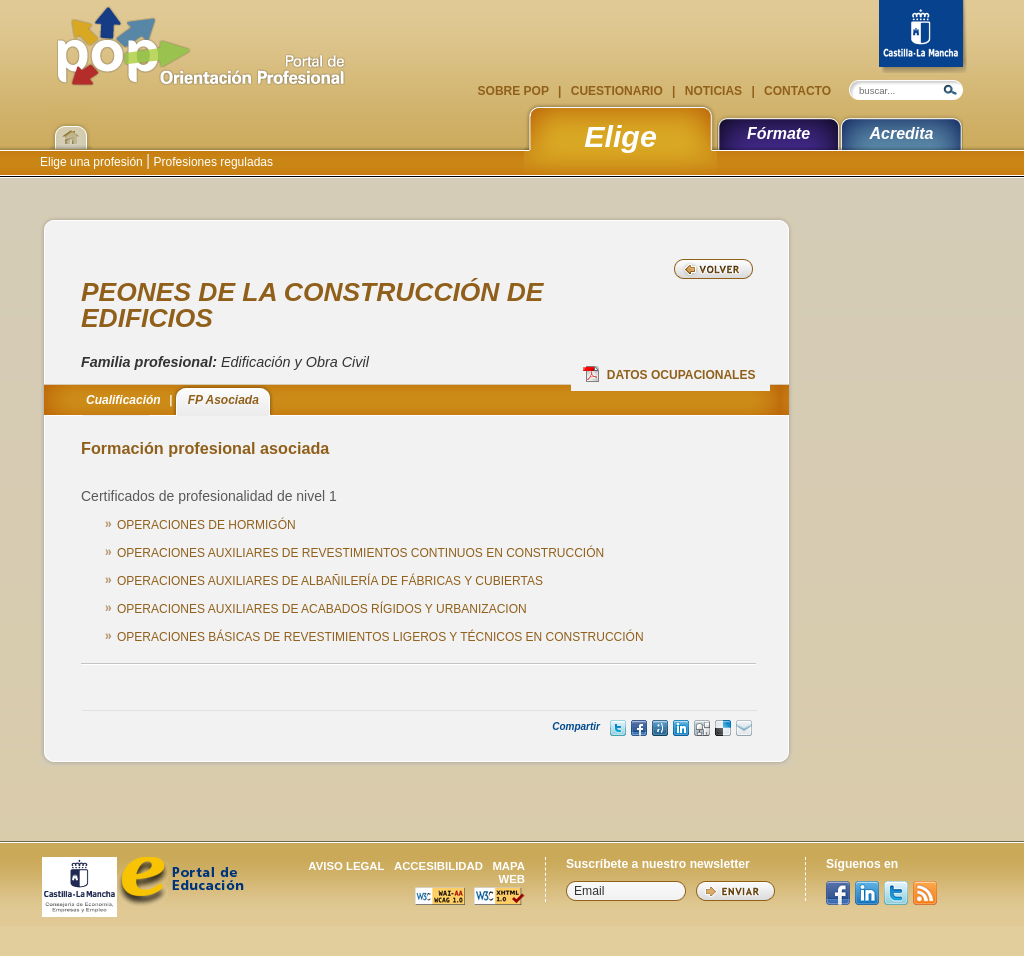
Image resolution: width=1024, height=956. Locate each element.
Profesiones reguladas (211, 162)
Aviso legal (346, 866)
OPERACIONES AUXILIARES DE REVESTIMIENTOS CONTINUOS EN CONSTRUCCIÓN (360, 553)
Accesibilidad (438, 866)
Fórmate (778, 133)
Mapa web (508, 872)
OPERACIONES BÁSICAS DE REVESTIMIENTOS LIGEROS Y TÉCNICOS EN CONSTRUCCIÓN (380, 637)
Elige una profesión (93, 162)
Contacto (796, 91)
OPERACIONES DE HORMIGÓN (206, 525)
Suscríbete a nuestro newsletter (658, 864)
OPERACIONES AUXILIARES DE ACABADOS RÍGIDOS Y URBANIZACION (322, 609)
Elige (620, 136)
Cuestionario (616, 91)
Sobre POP (515, 91)
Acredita (901, 133)
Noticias (713, 91)
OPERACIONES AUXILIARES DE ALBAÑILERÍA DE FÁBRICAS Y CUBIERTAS (330, 581)
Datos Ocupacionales (669, 374)
